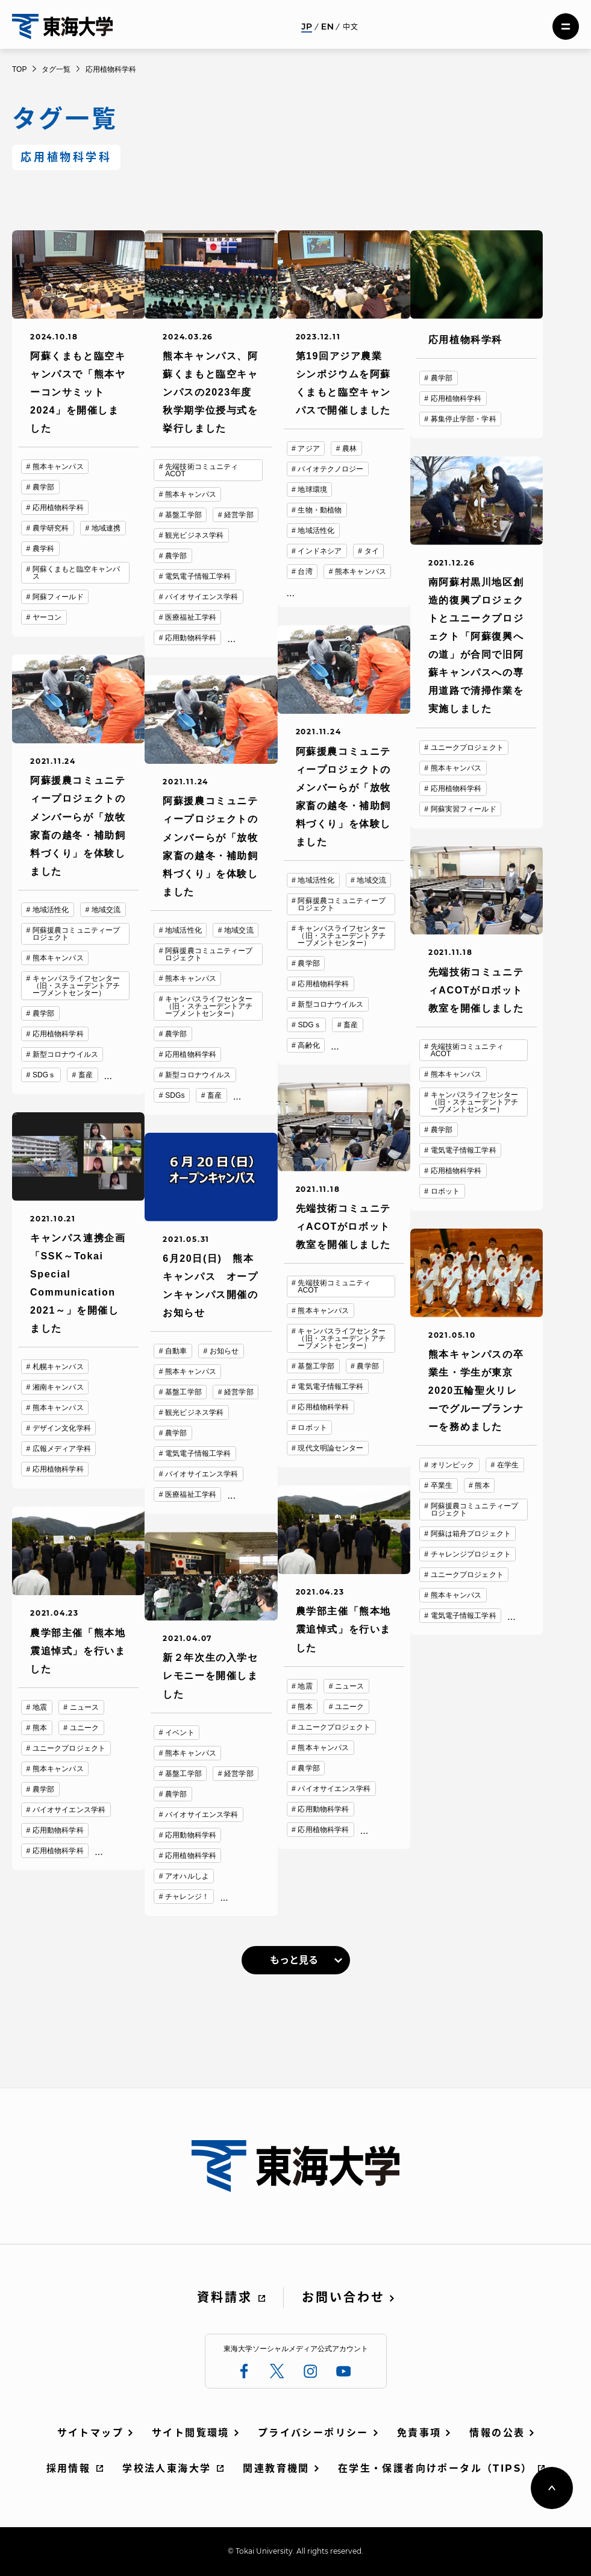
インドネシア (320, 551)
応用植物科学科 (58, 507)
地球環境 (312, 489)
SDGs (174, 1095)
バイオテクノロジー (330, 469)
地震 (305, 1686)
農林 (349, 448)
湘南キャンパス (58, 1387)
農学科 (43, 548)
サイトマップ (90, 2433)
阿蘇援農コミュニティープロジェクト (341, 904)
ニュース (349, 1686)
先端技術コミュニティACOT (201, 470)
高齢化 (308, 1045)
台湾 (305, 571)
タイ (371, 551)
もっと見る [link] (294, 1960)
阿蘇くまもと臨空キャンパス (76, 573)
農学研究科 (51, 528)
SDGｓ (309, 1025)
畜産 (350, 1025)
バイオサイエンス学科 (201, 597)
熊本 (482, 1485)
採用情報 (68, 2468)
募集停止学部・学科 (463, 419)
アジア (308, 448)
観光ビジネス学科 (194, 535)
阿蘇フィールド (58, 597)
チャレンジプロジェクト (471, 1554)
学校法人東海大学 (166, 2468)
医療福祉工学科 (190, 617)
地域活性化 (316, 530)
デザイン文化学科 (62, 1428)
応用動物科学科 (190, 638)
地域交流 (371, 880)
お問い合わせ (343, 2297)
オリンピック (453, 1465)
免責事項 (419, 2433)
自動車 (176, 1351)
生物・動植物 (320, 510)
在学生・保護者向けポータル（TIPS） (435, 2468)
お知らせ (224, 1351)
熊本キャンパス (58, 466)
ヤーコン (47, 617)
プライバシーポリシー (313, 2433)
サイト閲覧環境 (191, 2433)
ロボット (445, 1191)
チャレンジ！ (187, 1896)
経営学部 (238, 515)
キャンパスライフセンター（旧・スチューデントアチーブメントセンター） (341, 935)
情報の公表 (497, 2433)
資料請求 (224, 2297)
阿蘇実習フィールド (463, 809)
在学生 (508, 1465)
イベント (179, 1732)
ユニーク (349, 1706)
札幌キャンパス (58, 1366)
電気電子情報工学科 (198, 576)
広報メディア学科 (62, 1448)
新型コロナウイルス (330, 1004)
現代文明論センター (330, 1448)
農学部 (43, 487)
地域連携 (106, 528)
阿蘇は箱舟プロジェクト (471, 1533)
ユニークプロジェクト (467, 747)
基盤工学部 (183, 515)
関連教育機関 (276, 2468)
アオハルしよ (187, 1876)
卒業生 (441, 1485)
